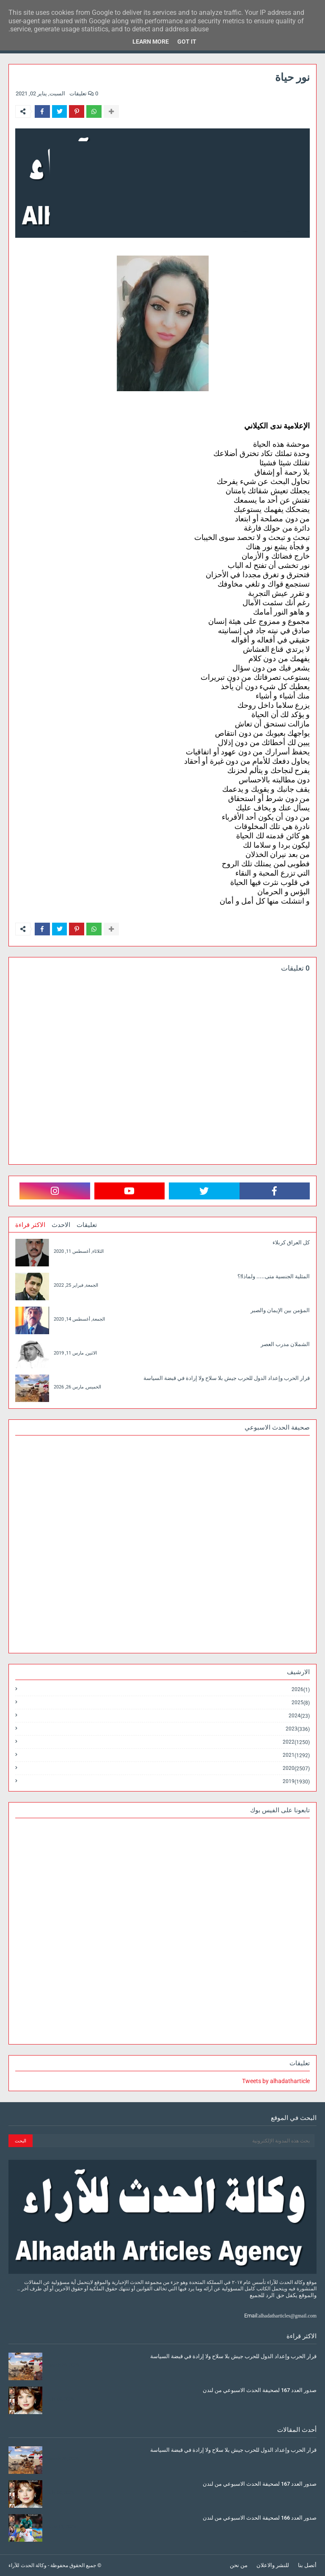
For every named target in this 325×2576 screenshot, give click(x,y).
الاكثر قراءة (30, 1225)
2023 (298, 1729)
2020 (296, 1768)
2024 (299, 1716)
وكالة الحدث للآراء (27, 2565)
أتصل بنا (307, 2565)
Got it (186, 41)
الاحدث (61, 1225)
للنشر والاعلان (272, 2565)
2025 (301, 1703)
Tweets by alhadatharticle (276, 2081)
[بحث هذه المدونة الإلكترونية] (173, 2140)
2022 (296, 1742)
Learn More (150, 41)
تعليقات (87, 1225)
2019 (296, 1781)
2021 (296, 1755)
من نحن (239, 2565)
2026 (301, 1689)
